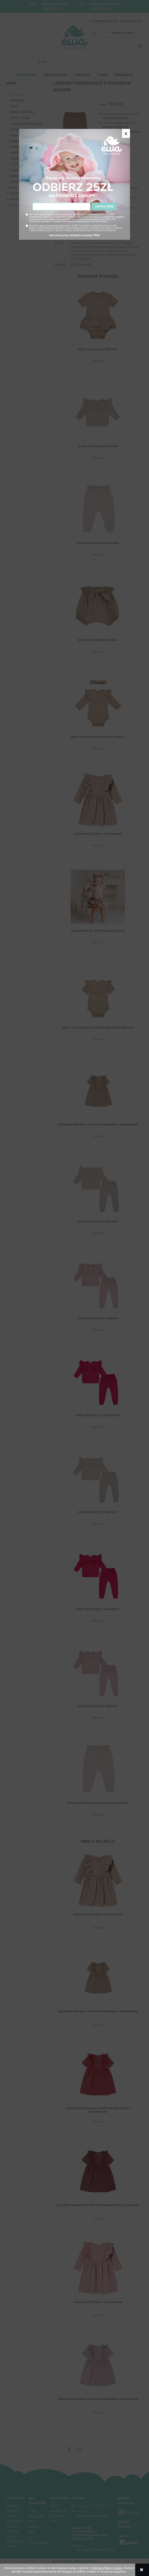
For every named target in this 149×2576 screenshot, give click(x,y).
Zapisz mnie (104, 206)
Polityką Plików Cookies (107, 2568)
